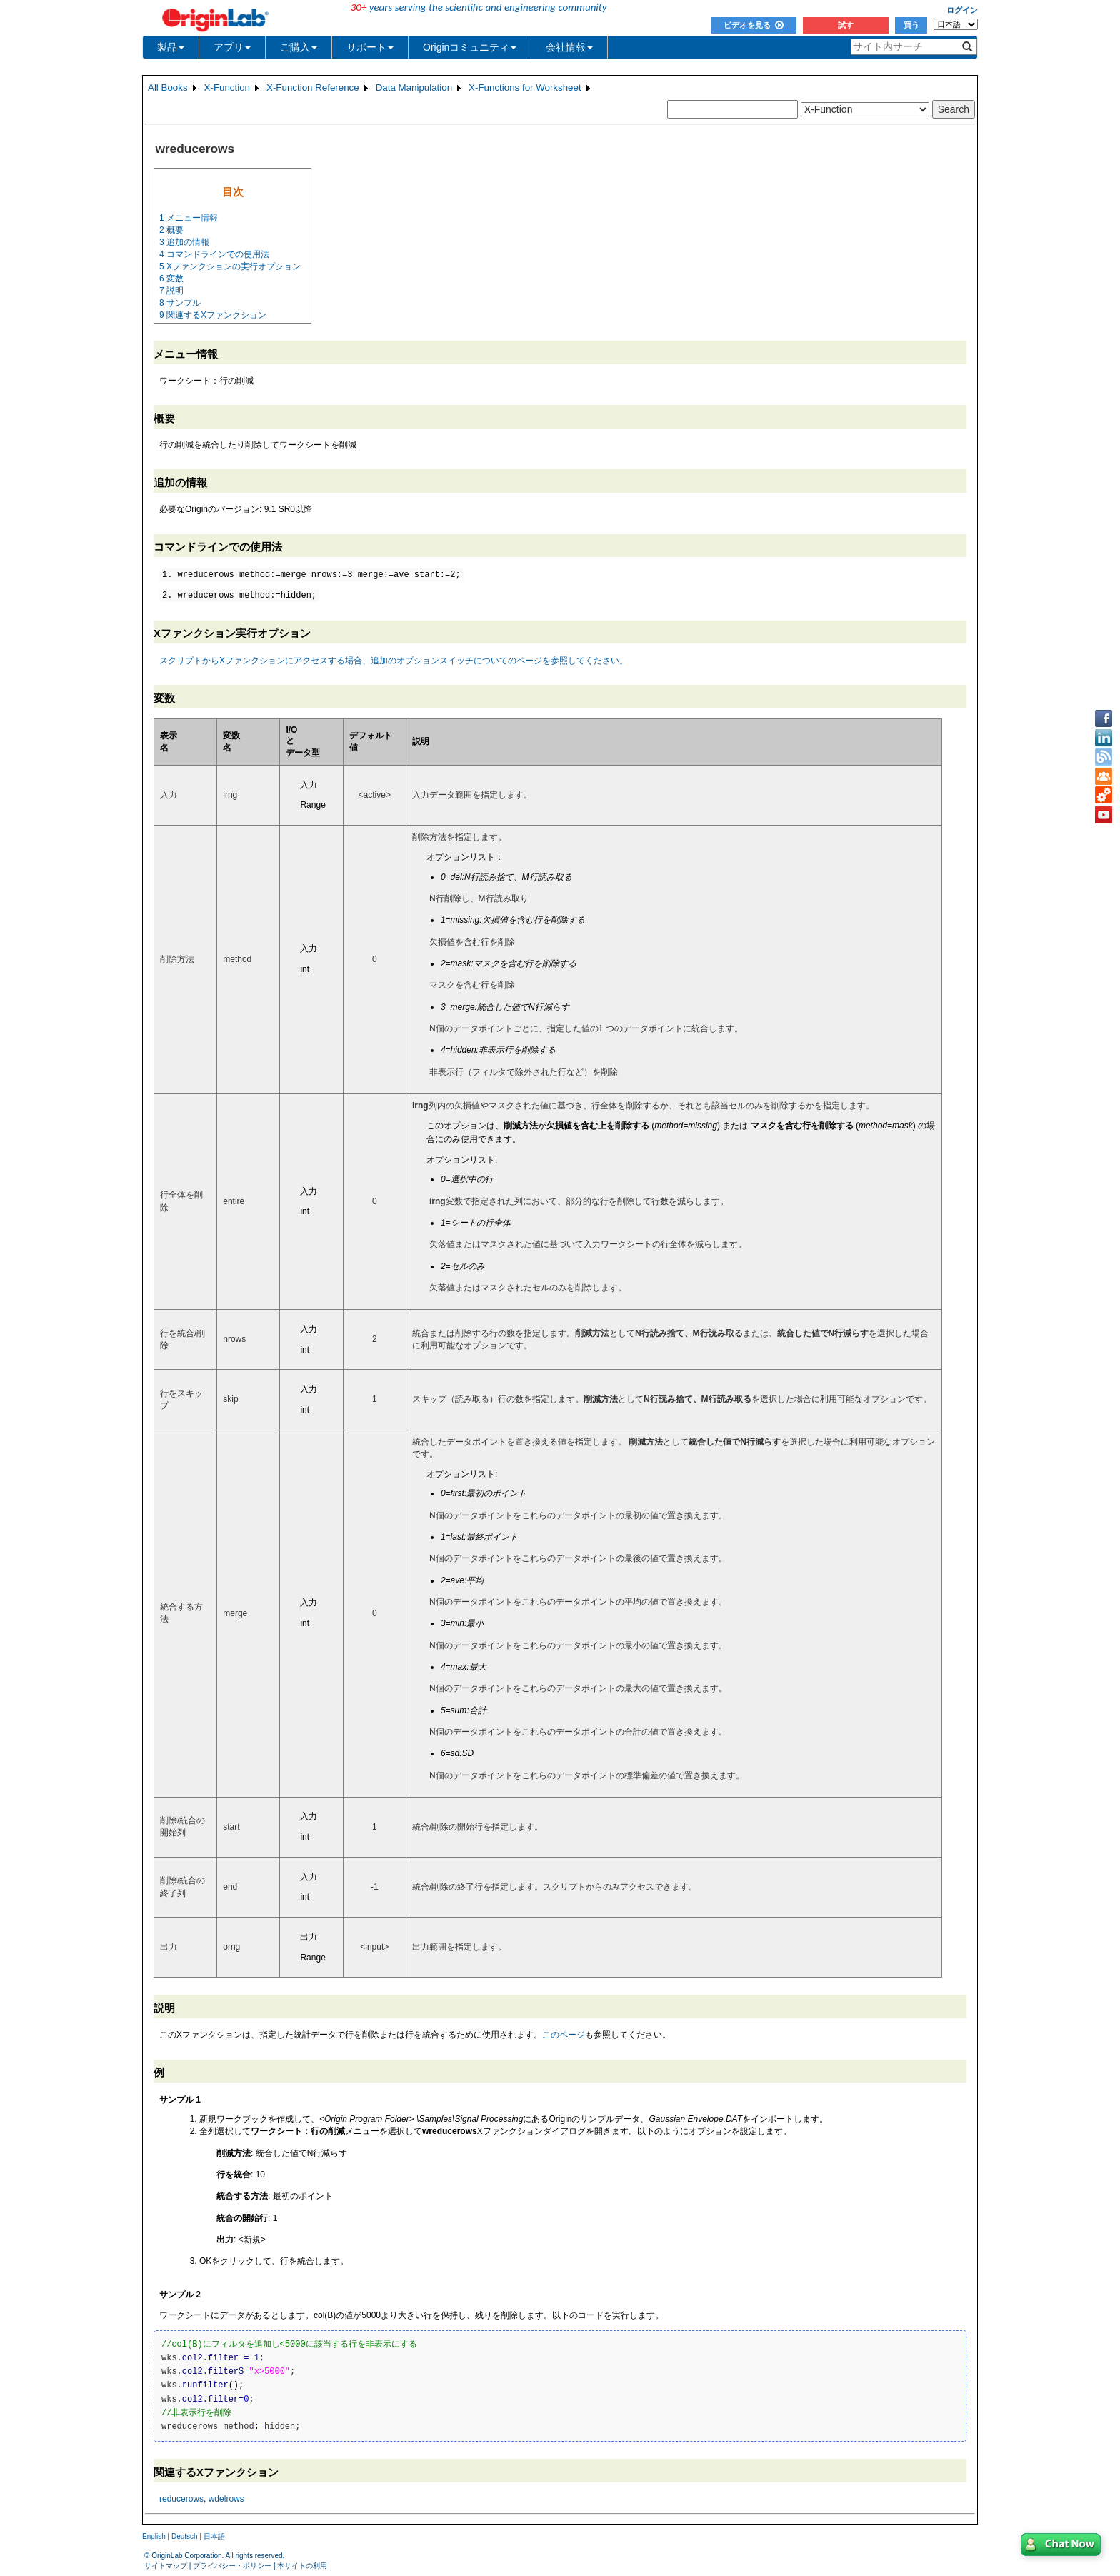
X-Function (227, 87)
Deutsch (184, 2536)
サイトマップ (165, 2566)
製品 (170, 47)
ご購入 (298, 47)
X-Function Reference (312, 87)
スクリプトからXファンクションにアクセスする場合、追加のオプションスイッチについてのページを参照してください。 (393, 661)
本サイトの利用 (302, 2566)
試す (846, 25)
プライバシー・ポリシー (232, 2566)
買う (911, 25)
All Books (168, 87)
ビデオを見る (754, 25)
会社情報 (569, 47)
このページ (563, 2035)
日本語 (214, 2536)
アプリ (232, 47)
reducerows (181, 2499)
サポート (370, 47)
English (154, 2536)
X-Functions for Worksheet (525, 87)
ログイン (962, 10)
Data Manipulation (414, 87)
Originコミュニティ (469, 47)
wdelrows (226, 2499)
